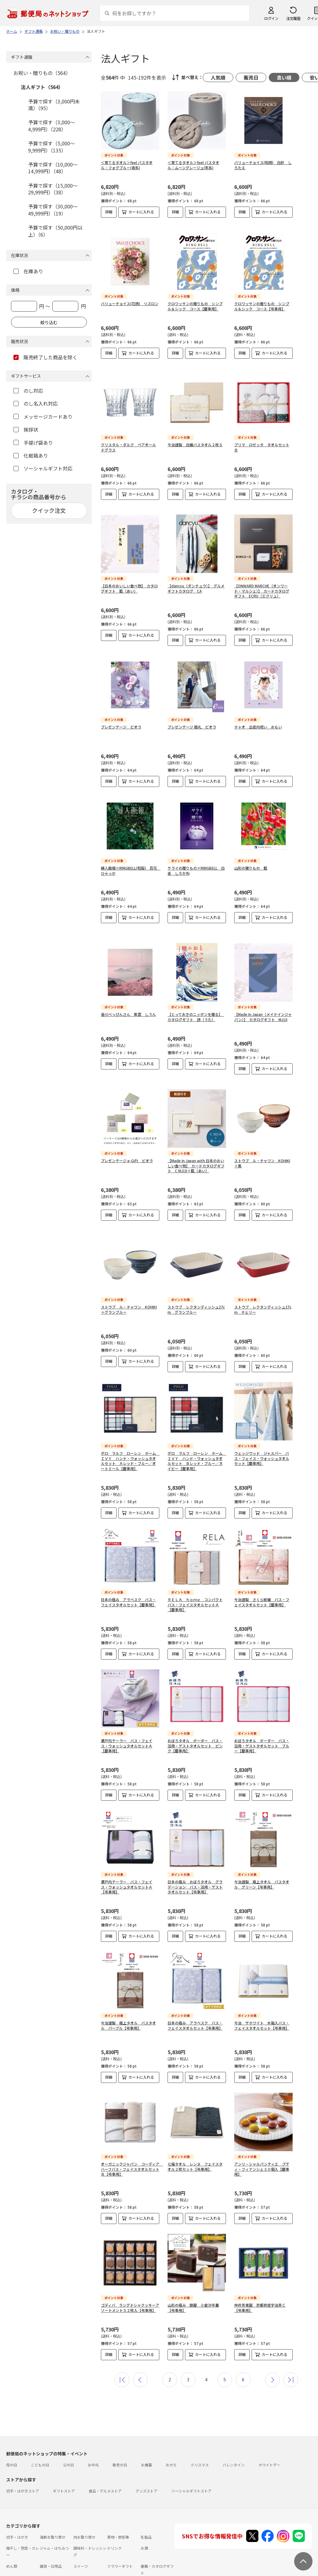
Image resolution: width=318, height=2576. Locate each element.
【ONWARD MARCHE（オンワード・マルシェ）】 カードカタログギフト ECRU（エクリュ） (261, 586)
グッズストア (146, 2465)
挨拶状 (25, 429)
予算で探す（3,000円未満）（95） (54, 105)
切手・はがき (17, 2511)
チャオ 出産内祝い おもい (258, 721)
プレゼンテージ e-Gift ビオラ (127, 1140)
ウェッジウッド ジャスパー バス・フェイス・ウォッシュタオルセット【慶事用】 (261, 1433)
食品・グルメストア (105, 2465)
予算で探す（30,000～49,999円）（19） (53, 210)
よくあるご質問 (47, 2565)
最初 (122, 2354)
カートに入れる (141, 211)
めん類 (11, 2540)
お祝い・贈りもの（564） (42, 73)
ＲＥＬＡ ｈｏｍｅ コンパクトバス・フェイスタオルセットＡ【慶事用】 (195, 1579)
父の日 (68, 2439)
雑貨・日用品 (51, 2540)
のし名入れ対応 (35, 403)
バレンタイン (234, 2439)
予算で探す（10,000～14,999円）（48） (53, 168)
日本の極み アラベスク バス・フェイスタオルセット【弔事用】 (195, 2000)
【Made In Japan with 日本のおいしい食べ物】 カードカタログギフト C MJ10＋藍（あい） (196, 1145)
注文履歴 (293, 18)
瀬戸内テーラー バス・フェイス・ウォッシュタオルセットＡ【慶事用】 (126, 1720)
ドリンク (114, 2522)
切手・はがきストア (22, 2465)
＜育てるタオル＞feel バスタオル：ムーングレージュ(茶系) (193, 165)
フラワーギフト (120, 2540)
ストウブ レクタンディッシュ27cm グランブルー (196, 1284)
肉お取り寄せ (84, 2511)
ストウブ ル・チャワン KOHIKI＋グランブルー (129, 1284)
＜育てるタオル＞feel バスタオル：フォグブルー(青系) (127, 165)
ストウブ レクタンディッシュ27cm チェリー (262, 1284)
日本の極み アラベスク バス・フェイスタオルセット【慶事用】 (128, 1576)
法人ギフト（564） (42, 87)
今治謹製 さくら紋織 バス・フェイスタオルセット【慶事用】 (261, 1576)
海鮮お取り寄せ (52, 2511)
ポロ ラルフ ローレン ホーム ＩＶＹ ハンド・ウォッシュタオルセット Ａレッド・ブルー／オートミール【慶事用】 (130, 1435)
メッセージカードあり (42, 416)
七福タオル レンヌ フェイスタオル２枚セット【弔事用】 (195, 2141)
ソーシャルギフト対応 (42, 468)
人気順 (218, 77)
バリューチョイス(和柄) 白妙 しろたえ (263, 165)
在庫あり (28, 271)
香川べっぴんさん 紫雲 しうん (128, 999)
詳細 (109, 211)
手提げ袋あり (33, 442)
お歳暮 (146, 2439)
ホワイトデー (269, 2439)
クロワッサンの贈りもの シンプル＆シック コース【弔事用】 (261, 301)
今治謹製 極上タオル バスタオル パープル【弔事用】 (128, 2000)
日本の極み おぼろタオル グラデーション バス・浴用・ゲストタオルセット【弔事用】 (195, 1861)
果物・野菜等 (118, 2511)
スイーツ (80, 2540)
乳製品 (146, 2511)
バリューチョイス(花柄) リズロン (129, 298)
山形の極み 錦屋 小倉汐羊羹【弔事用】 (193, 2282)
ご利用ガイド (17, 2565)
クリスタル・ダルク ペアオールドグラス (128, 442)
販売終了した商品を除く (45, 357)
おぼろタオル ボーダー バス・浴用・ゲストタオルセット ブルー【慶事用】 (261, 1720)
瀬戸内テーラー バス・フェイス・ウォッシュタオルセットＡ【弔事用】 (126, 1861)
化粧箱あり (30, 455)
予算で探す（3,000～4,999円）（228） (51, 125)
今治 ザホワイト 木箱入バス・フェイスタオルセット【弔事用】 (261, 2000)
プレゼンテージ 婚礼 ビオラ (192, 721)
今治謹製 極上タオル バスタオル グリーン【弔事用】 (261, 1859)
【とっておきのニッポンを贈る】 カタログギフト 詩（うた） (196, 1002)
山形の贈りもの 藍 (250, 863)
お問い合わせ (77, 2565)
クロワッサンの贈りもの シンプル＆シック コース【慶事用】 (195, 301)
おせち (171, 2439)
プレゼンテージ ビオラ (121, 721)
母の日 (11, 2439)
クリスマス (199, 2439)
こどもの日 (40, 2439)
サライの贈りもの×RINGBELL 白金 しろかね (196, 865)
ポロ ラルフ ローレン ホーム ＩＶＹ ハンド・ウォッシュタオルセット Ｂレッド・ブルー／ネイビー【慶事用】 (197, 1435)
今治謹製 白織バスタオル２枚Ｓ (195, 439)
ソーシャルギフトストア (191, 2465)
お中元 (93, 2439)
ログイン (271, 18)
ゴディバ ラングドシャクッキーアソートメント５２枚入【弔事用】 (130, 2282)
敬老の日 (120, 2439)
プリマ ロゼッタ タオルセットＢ (261, 442)
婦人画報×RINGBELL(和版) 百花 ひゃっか (131, 865)
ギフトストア (64, 2465)
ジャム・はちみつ (54, 2522)
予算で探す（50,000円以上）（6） (55, 231)
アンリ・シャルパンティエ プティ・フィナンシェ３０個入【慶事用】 (261, 2143)
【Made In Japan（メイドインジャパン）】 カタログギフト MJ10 (263, 1002)
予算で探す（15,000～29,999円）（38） (53, 189)
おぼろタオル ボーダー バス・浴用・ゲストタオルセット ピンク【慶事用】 (195, 1720)
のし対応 (28, 390)
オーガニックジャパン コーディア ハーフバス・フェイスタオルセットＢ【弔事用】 (132, 2143)
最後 (290, 2354)
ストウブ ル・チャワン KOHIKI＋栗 (262, 1143)
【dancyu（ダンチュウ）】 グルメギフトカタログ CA (196, 583)
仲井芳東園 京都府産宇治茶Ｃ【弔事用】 (260, 2282)
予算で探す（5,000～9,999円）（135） (51, 147)
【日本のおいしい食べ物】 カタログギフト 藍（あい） (129, 583)
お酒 (144, 2522)
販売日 (251, 77)
